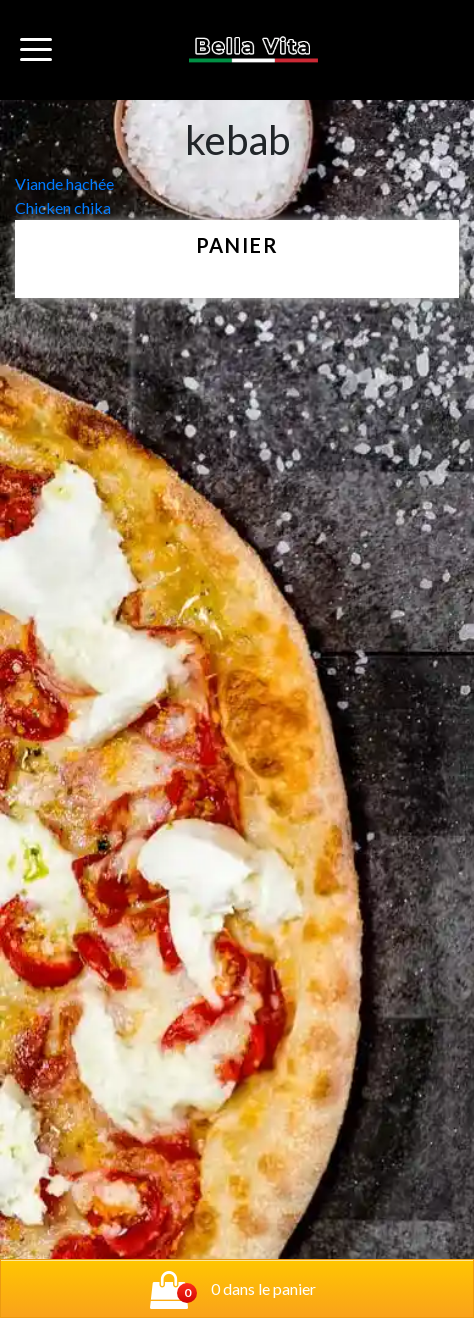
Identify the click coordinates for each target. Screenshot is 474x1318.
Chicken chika (63, 207)
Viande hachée (64, 183)
